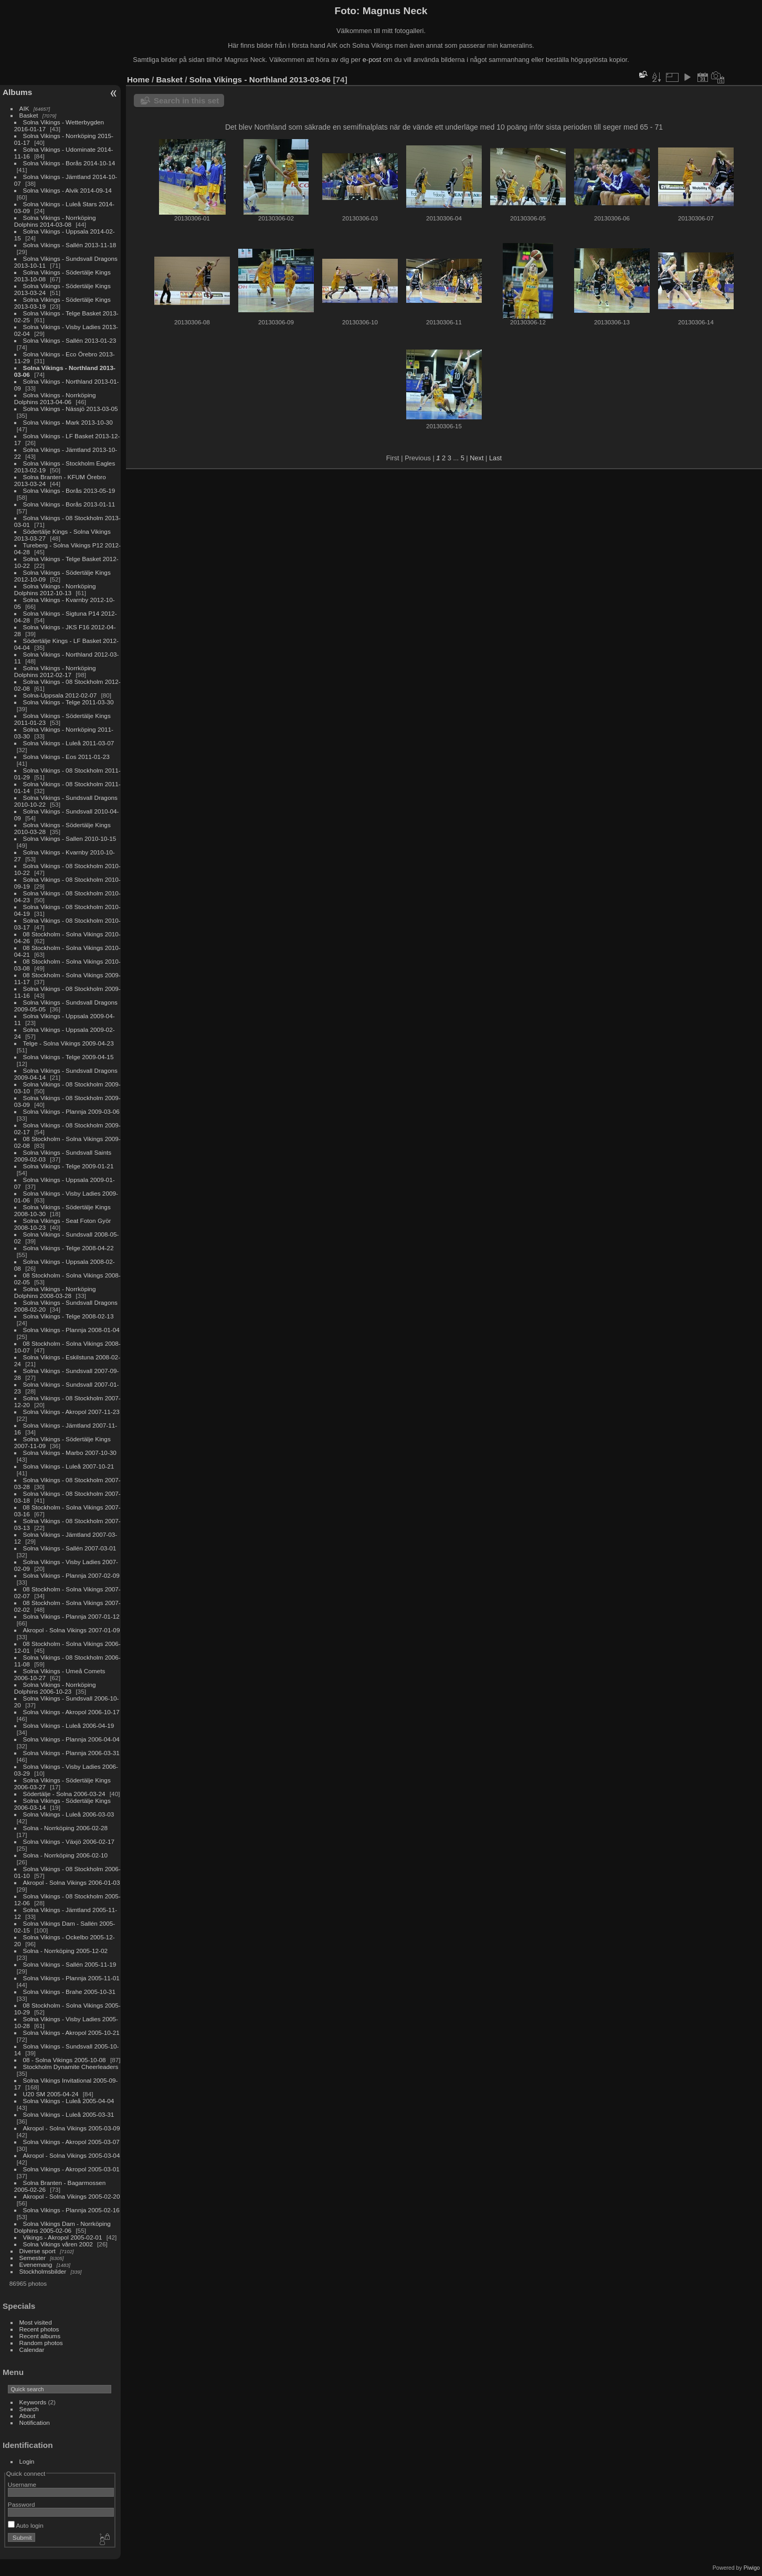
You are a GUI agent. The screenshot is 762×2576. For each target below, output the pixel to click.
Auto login (26, 2525)
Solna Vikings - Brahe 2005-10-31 (69, 1991)
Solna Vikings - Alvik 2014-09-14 (67, 190)
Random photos (41, 2342)
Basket (28, 115)
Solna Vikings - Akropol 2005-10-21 (71, 2032)
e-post (372, 60)
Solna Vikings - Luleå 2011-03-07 (68, 743)
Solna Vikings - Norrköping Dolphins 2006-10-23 (55, 1688)
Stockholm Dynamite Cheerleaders (71, 2066)
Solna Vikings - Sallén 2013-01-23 (70, 340)
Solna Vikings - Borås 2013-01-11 (69, 504)
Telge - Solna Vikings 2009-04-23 (68, 1043)
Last (495, 458)
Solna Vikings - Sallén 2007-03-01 (70, 1548)
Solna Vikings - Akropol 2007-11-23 (71, 1411)
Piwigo (752, 2567)
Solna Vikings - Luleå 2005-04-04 (68, 2100)
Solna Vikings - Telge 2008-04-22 (68, 1247)
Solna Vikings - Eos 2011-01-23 (66, 756)
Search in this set (186, 100)
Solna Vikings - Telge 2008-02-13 (68, 1316)
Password (21, 2504)
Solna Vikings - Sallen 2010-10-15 (70, 838)
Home (138, 79)
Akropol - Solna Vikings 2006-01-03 (71, 1882)
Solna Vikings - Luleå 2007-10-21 (68, 1466)
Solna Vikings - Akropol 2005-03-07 (71, 2141)
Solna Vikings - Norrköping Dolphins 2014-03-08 (55, 221)
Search (29, 2408)
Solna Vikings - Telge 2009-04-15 (68, 1056)
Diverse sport (37, 2250)
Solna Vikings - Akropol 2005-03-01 (71, 2169)
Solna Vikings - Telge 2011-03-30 (68, 702)
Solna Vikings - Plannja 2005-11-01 (71, 1978)
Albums (17, 92)
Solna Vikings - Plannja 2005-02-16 (71, 2210)
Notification (34, 2422)
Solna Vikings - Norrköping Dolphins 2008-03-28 (55, 1292)
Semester (32, 2257)
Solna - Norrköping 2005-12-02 (65, 1950)
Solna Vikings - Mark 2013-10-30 (68, 422)
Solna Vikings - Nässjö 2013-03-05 (70, 408)
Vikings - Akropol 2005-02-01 (62, 2237)
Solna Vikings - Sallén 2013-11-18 (70, 244)
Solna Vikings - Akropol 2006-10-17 (71, 1711)
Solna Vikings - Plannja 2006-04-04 (71, 1739)
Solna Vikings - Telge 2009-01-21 (68, 1166)
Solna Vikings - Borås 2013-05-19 (69, 490)
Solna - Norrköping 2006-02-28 (65, 1827)
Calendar (32, 2349)
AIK (24, 108)
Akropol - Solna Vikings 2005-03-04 (71, 2155)
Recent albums (39, 2335)
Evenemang (35, 2264)
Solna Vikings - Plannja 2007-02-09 (71, 1575)
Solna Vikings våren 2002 (58, 2244)
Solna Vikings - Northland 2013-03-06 (260, 79)
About (27, 2415)
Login (27, 2461)
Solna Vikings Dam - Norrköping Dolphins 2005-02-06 (62, 2227)
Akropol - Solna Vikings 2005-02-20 (71, 2196)
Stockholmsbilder (43, 2271)
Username (22, 2484)
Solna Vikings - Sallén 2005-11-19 (70, 1964)
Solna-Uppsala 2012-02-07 (60, 695)
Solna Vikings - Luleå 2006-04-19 (68, 1725)
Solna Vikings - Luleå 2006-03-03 (68, 1814)
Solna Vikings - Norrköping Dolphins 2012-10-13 (55, 589)
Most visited (35, 2322)
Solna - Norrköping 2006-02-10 (65, 1855)
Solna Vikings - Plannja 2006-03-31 (71, 1752)
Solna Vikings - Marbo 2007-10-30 (70, 1452)
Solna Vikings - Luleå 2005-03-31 (68, 2114)
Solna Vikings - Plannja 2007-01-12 (71, 1616)
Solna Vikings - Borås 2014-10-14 (69, 163)
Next (476, 458)
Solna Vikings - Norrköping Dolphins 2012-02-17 (55, 671)
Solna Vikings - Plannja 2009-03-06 (71, 1111)
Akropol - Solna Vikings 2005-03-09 (71, 2128)
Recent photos (39, 2329)
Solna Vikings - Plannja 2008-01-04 (71, 1329)
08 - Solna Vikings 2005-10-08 (64, 2059)
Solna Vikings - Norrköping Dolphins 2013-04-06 (55, 398)
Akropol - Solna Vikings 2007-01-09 (71, 1630)
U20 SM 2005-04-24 (51, 2094)
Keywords (33, 2402)
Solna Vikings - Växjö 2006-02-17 (68, 1841)
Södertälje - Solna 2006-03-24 (64, 1793)
